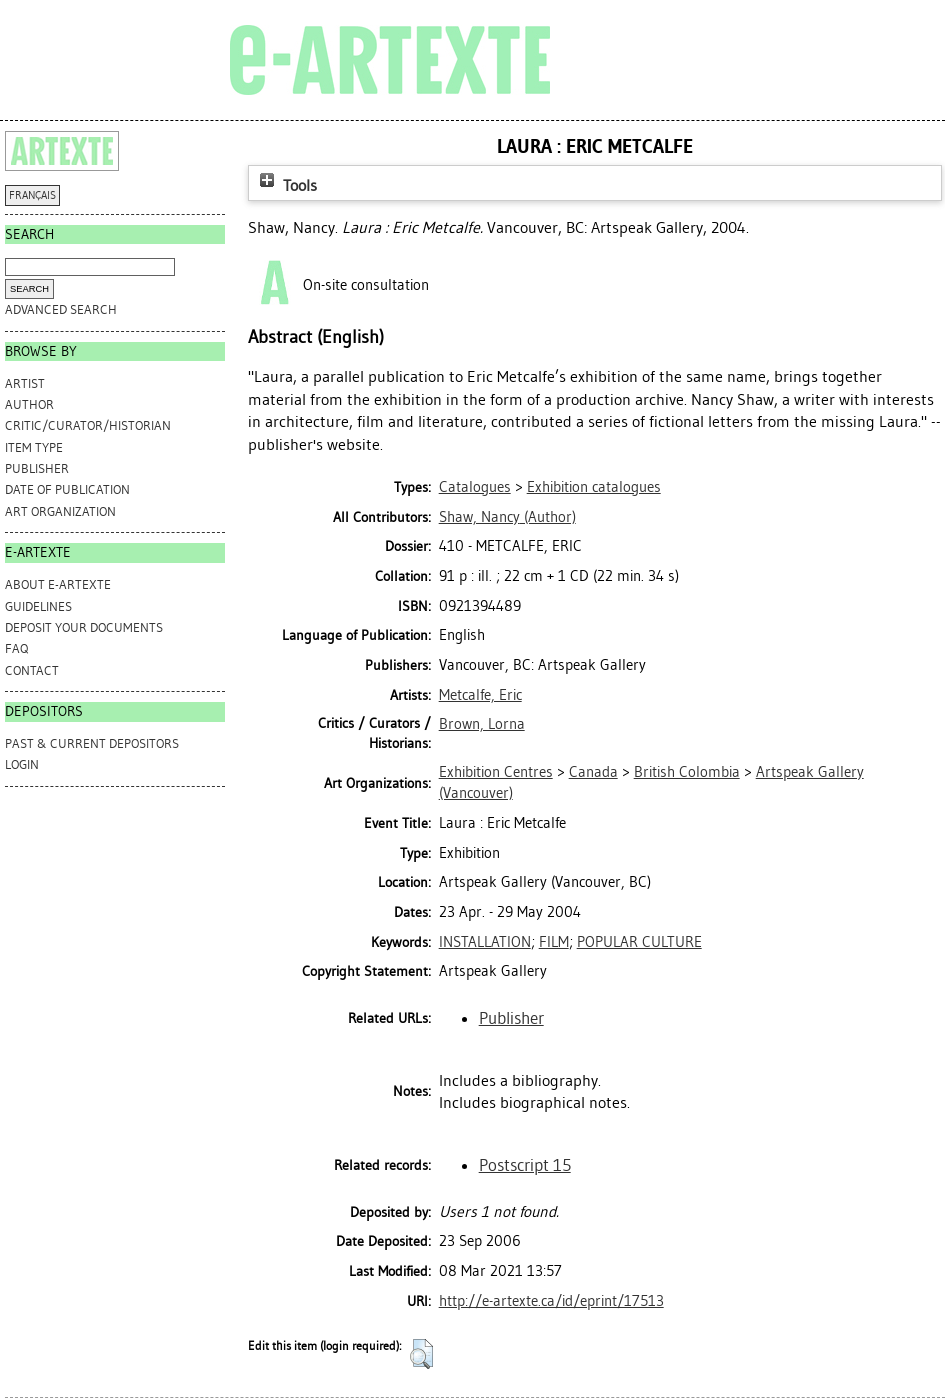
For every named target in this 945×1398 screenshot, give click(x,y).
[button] (421, 1354)
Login (22, 764)
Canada (593, 772)
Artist (25, 383)
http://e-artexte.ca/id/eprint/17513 (551, 1301)
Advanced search (61, 309)
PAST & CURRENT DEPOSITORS (92, 743)
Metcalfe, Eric (480, 695)
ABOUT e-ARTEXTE (58, 584)
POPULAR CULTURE (639, 942)
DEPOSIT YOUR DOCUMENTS (84, 627)
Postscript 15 (525, 1165)
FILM (554, 942)
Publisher (37, 468)
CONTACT (32, 670)
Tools (286, 185)
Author (29, 404)
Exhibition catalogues (594, 487)
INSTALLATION (485, 942)
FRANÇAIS (32, 195)
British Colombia (687, 772)
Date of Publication (67, 489)
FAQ (16, 648)
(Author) (507, 517)
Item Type (34, 447)
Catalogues (475, 487)
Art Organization (60, 511)
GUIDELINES (38, 606)
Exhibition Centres (496, 772)
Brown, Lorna (482, 724)
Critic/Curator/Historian (88, 425)
